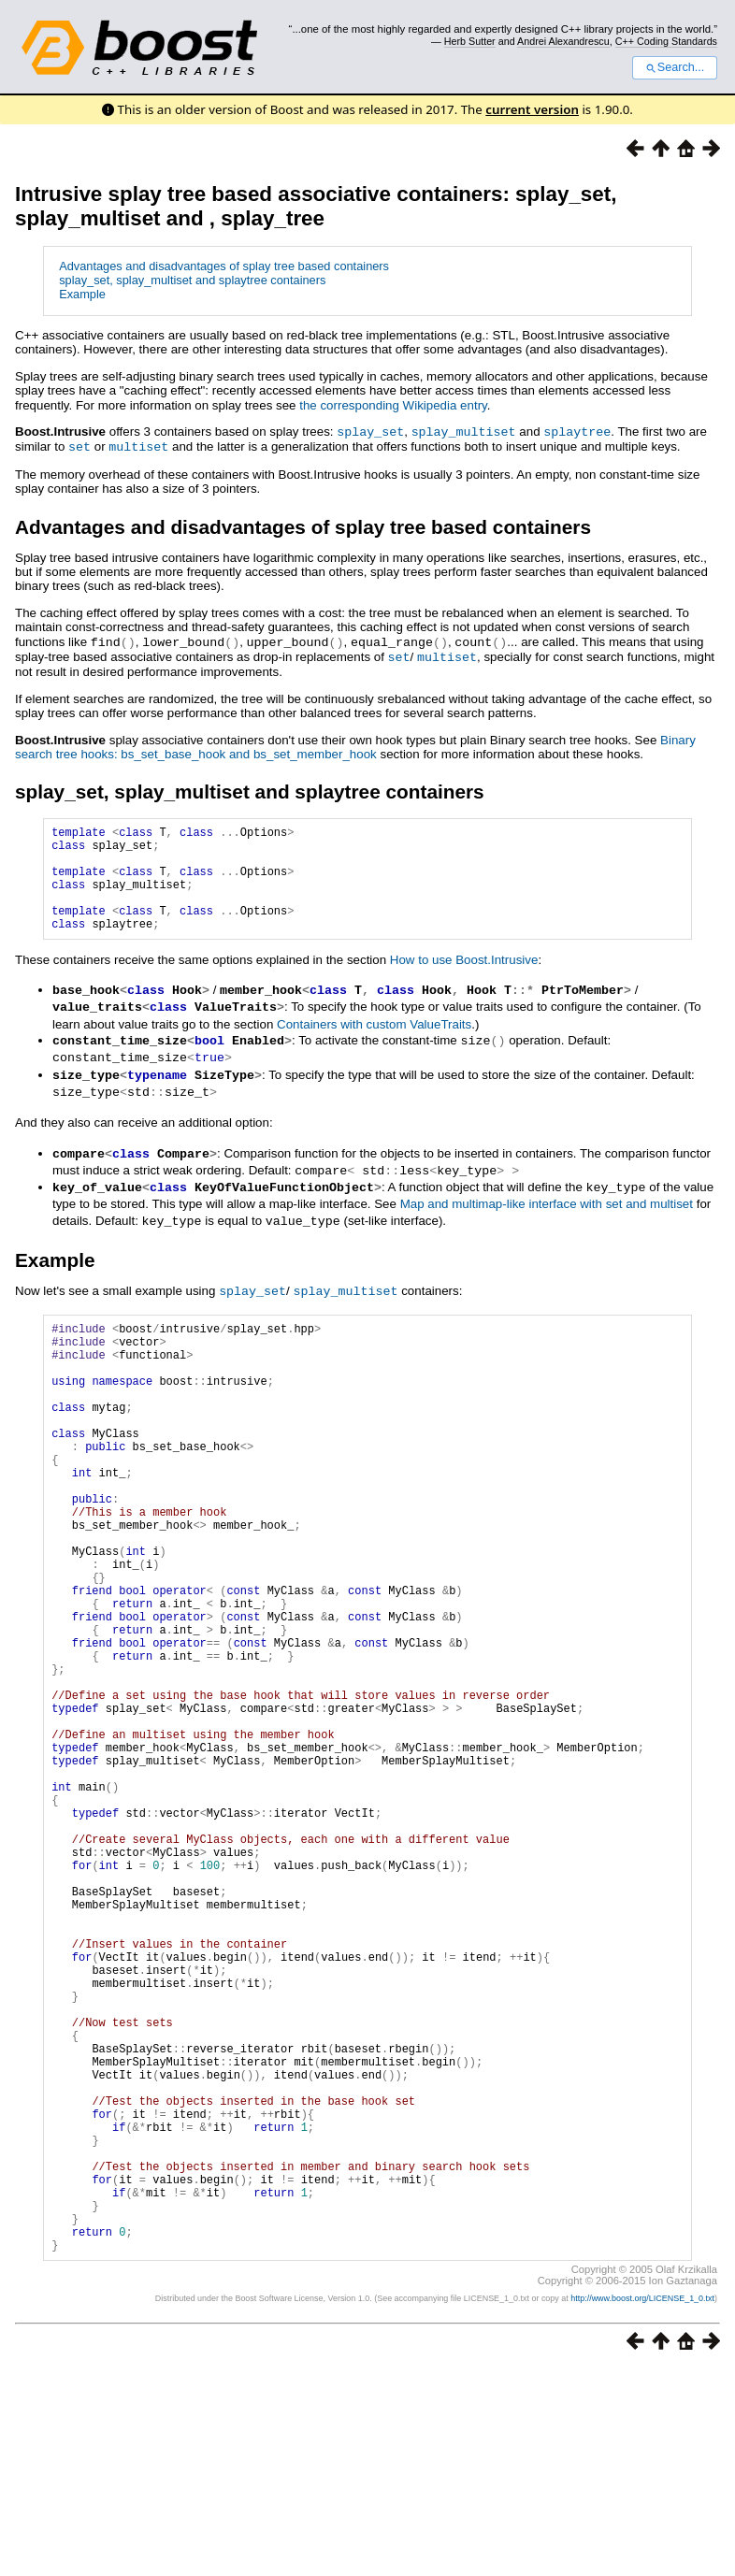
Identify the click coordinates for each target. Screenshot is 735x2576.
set (79, 445)
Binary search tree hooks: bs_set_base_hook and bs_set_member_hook (355, 743)
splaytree (577, 431)
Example (82, 294)
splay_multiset (463, 431)
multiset (138, 445)
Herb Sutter (470, 41)
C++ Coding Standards (666, 41)
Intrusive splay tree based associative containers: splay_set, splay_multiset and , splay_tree (315, 206)
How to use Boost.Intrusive (464, 978)
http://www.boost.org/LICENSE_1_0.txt (642, 2506)
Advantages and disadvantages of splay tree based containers (224, 266)
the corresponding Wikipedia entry (393, 405)
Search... (674, 67)
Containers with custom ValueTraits (374, 1041)
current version (532, 109)
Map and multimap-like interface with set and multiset (546, 1214)
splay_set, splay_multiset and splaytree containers (192, 280)
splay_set (370, 431)
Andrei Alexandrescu (563, 41)
